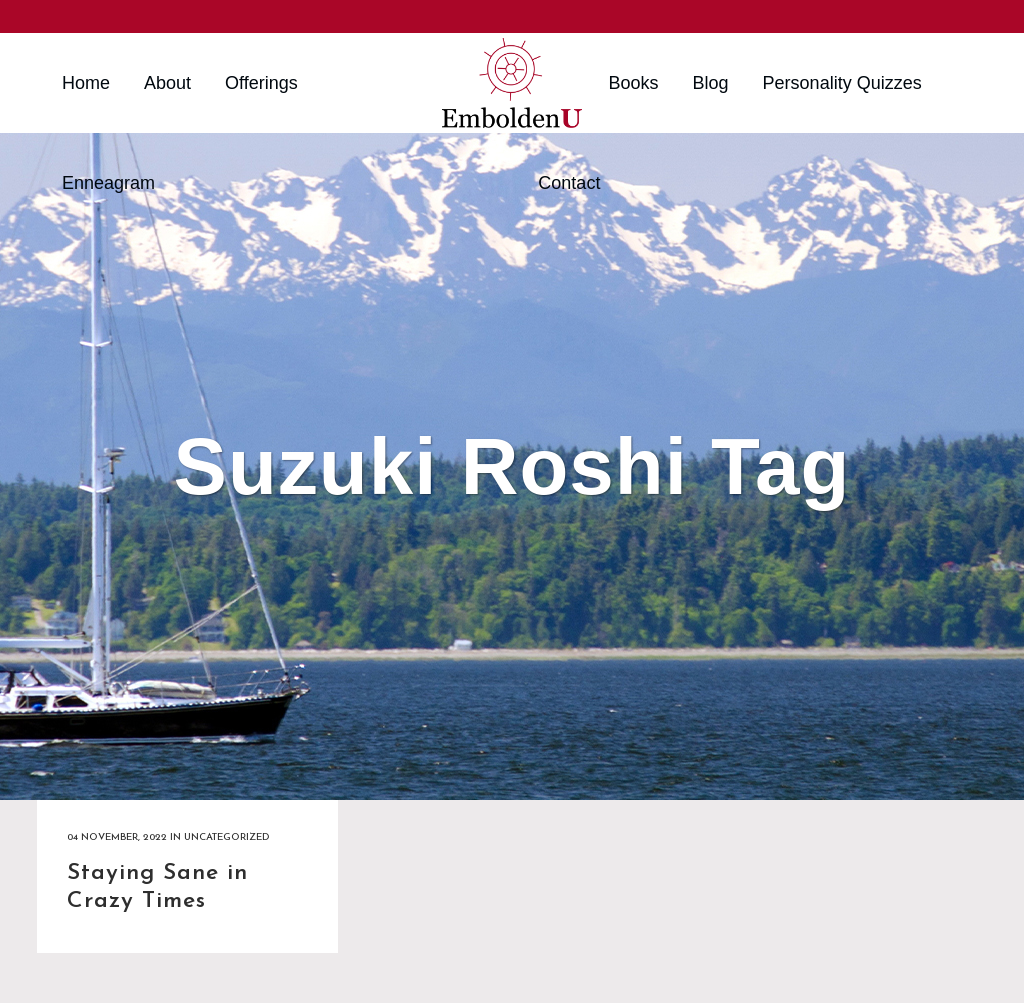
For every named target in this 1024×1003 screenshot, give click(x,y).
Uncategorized (226, 837)
